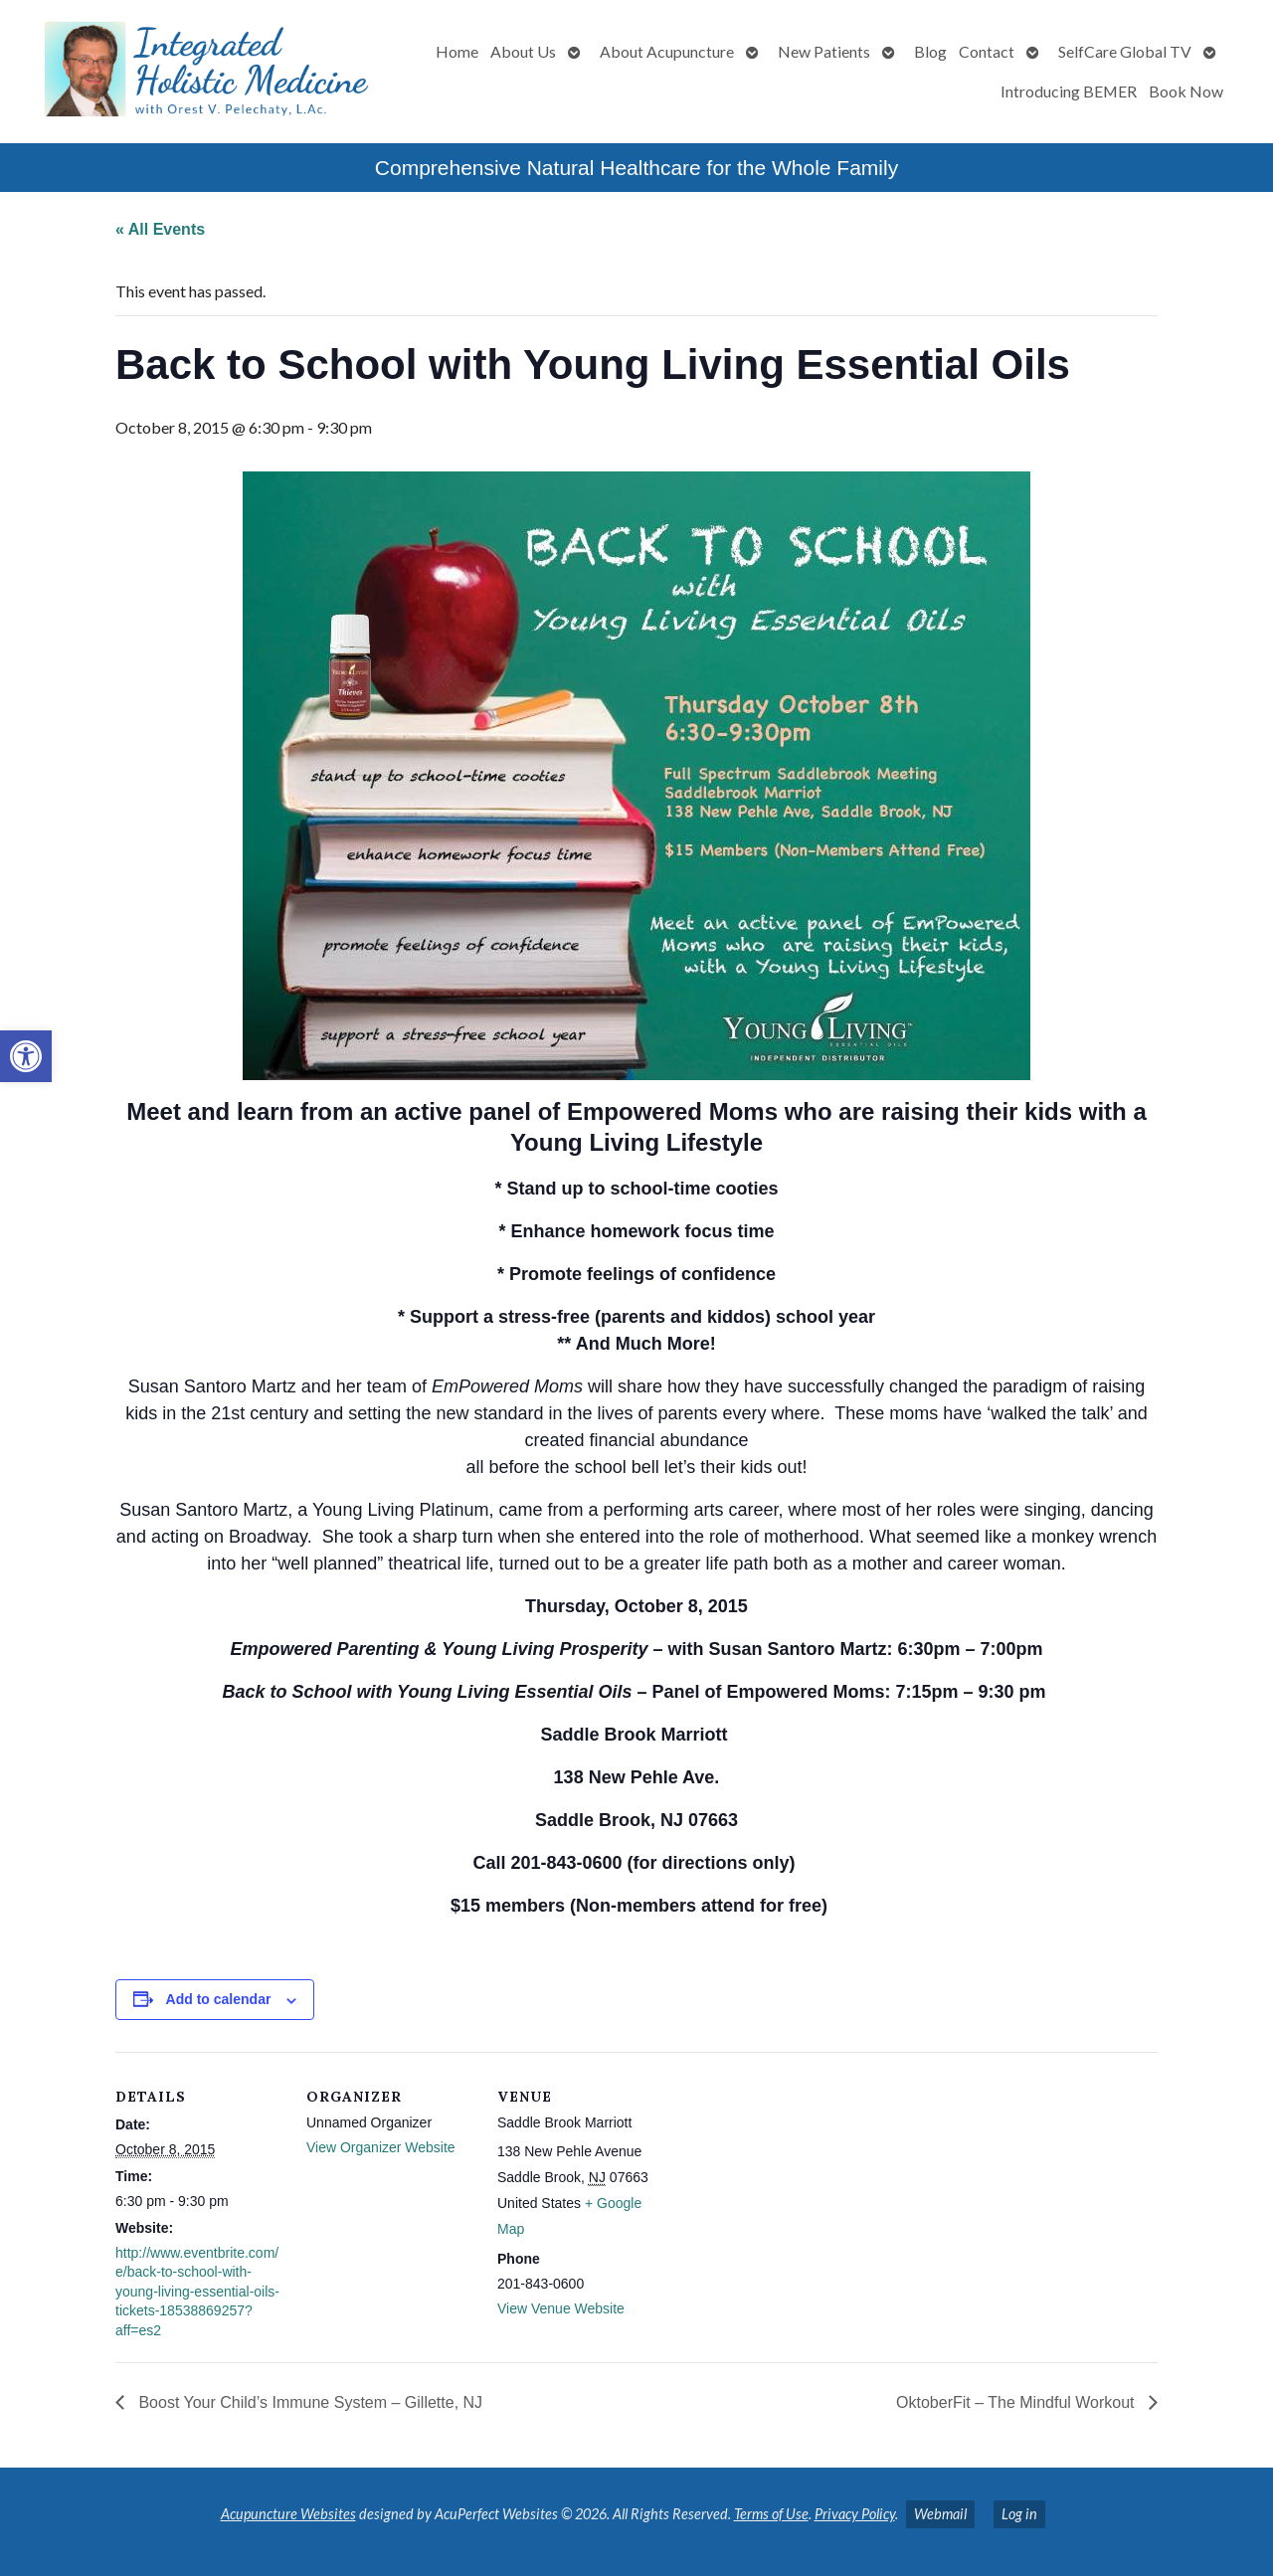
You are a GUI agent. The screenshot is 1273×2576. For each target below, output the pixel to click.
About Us (523, 51)
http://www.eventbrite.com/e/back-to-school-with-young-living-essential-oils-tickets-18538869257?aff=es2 (197, 2291)
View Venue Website (561, 2308)
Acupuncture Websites (288, 2513)
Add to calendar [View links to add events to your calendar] (219, 1999)
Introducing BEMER (1068, 91)
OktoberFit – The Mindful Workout (1017, 2402)
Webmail (940, 2513)
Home (457, 51)
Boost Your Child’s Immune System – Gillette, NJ (308, 2402)
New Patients (824, 51)
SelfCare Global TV (1124, 51)
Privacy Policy (855, 2513)
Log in (1019, 2513)
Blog (930, 51)
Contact (986, 51)
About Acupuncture (667, 51)
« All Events (160, 229)
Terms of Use (771, 2513)
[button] (26, 1056)
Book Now (1186, 91)
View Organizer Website (380, 2147)
